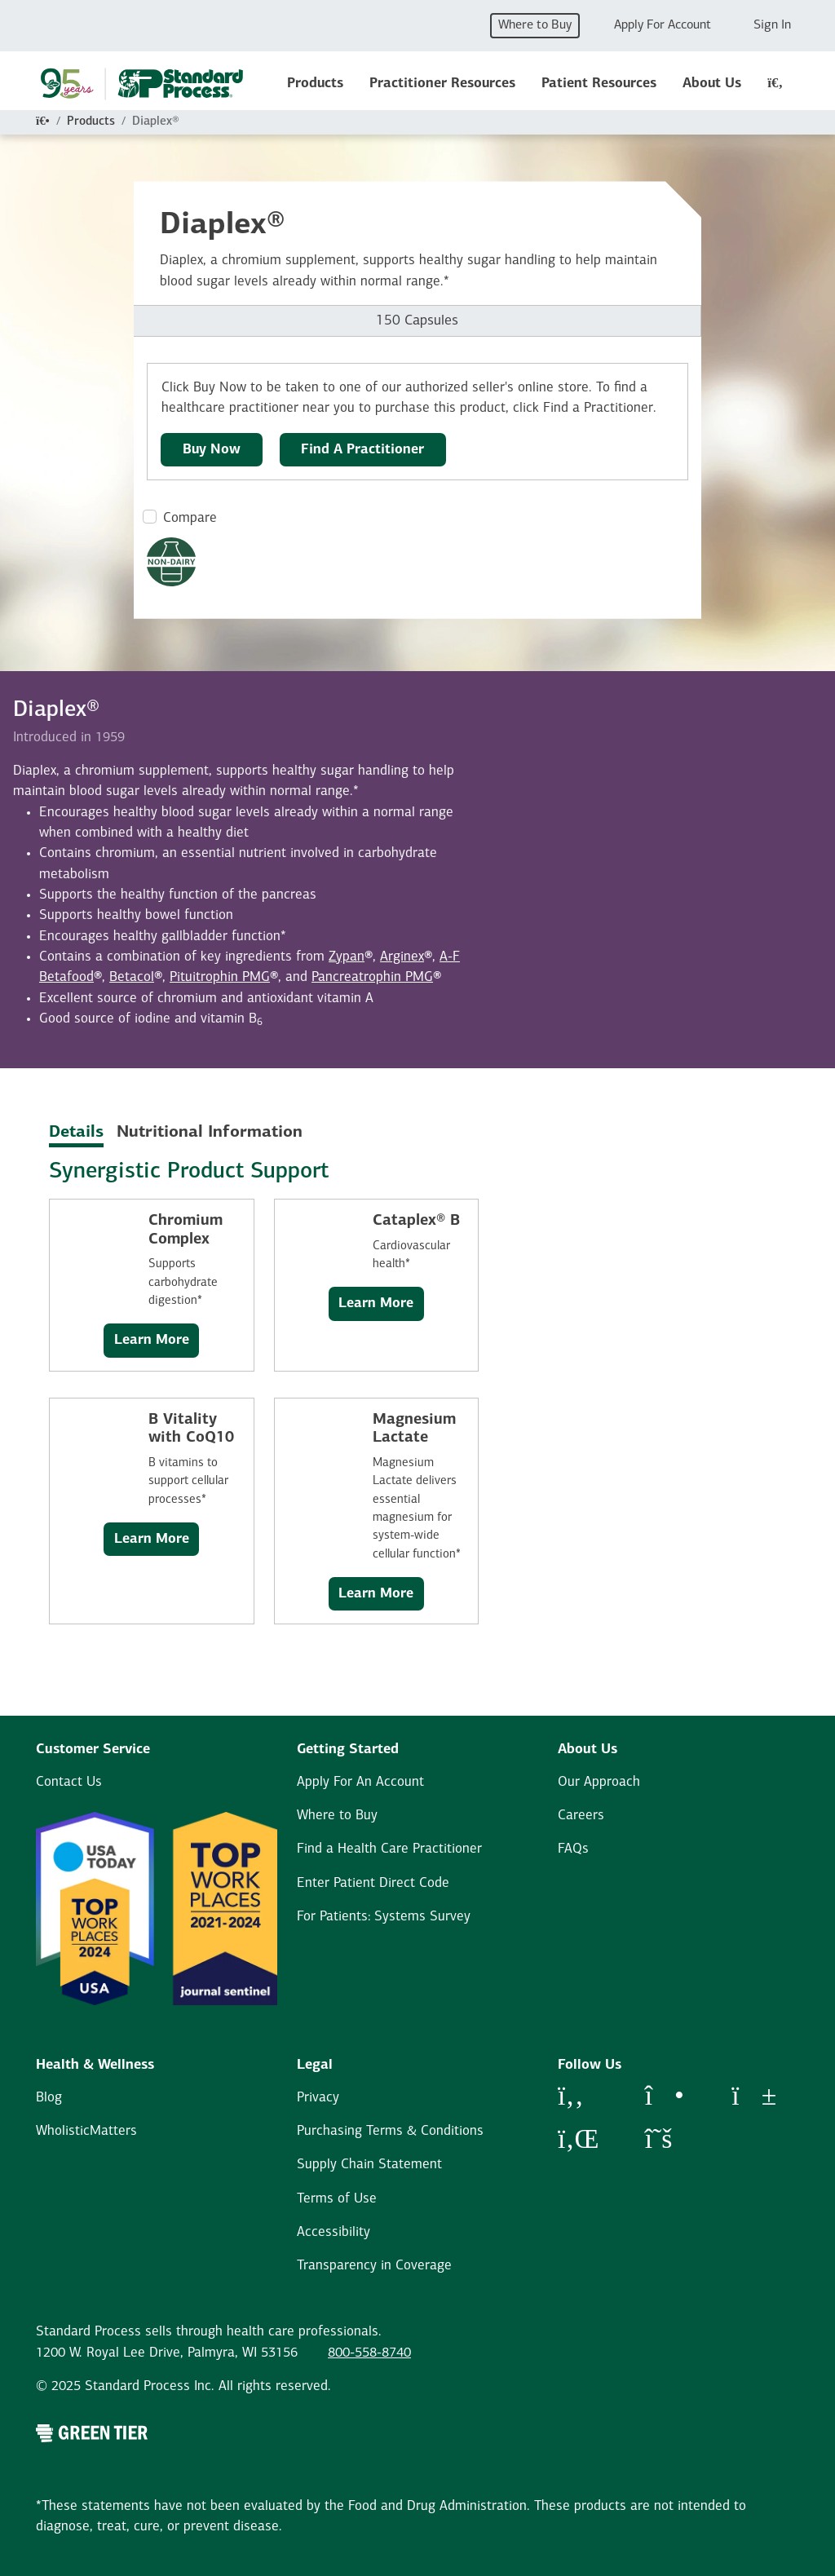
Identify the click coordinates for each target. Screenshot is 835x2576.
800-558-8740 (369, 2353)
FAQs (573, 1849)
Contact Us (69, 1782)
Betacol (131, 977)
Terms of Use (337, 2199)
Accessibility (333, 2232)
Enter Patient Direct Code (373, 1883)
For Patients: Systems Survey (384, 1917)
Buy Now (212, 450)
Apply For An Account (360, 1782)
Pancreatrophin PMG (372, 977)
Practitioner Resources (442, 84)
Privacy (318, 2098)
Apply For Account (662, 25)
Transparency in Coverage (374, 2266)
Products (315, 84)
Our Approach (599, 1782)
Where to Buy (535, 25)
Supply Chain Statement (369, 2165)
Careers (581, 1816)
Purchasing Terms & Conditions (390, 2131)
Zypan (346, 957)
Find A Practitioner (362, 450)
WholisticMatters (86, 2131)
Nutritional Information (210, 1133)
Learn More (151, 1340)
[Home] (43, 122)
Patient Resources (598, 84)
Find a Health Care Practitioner (389, 1849)
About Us (712, 84)
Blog (49, 2098)
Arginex (402, 957)
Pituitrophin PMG (220, 977)
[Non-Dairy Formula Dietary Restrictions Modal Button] (171, 561)
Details (76, 1133)
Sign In (772, 25)
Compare (190, 518)
